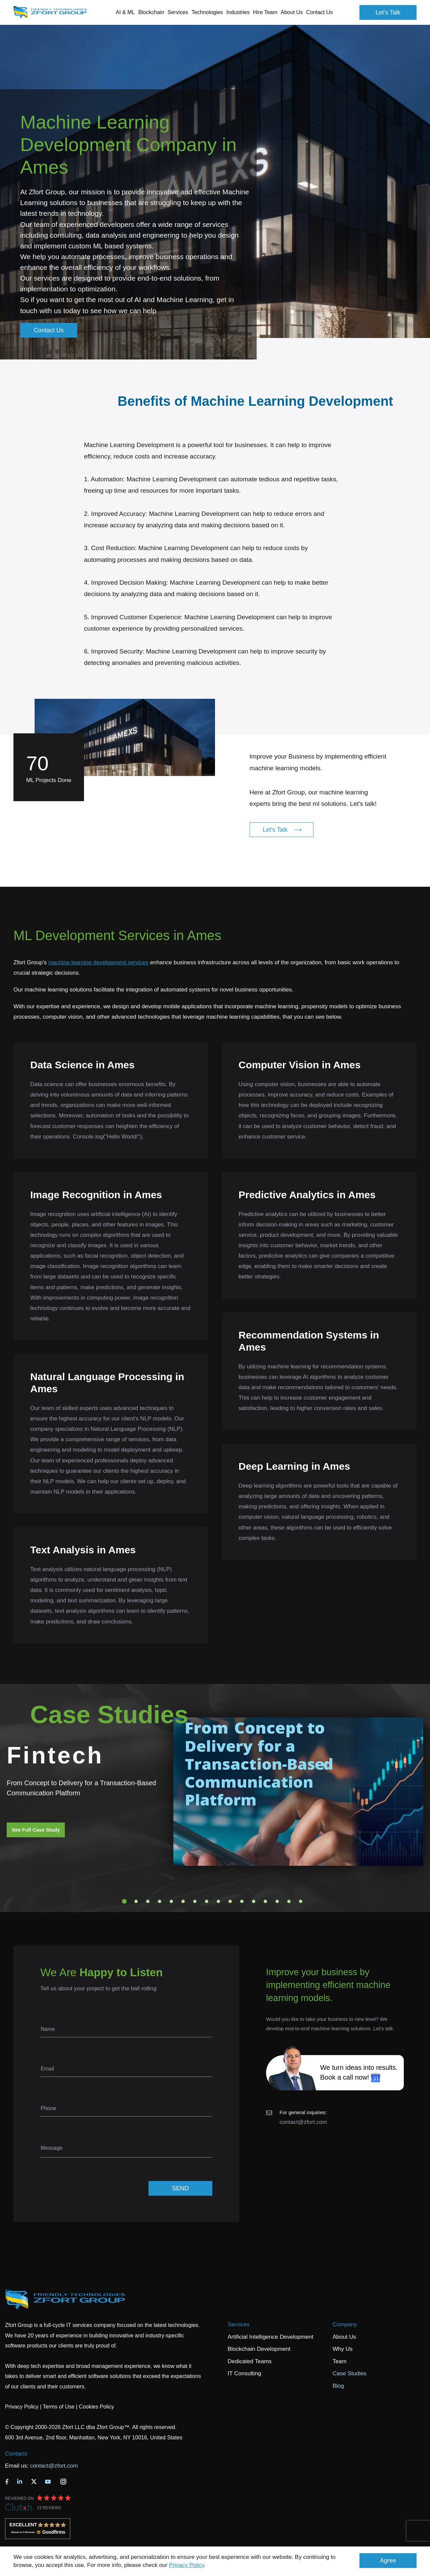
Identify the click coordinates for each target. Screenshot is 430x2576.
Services (239, 2324)
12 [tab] (253, 1901)
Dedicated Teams (250, 2361)
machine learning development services (98, 962)
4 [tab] (159, 1901)
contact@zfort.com (303, 2122)
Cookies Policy (96, 2407)
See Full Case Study (36, 1830)
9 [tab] (218, 1901)
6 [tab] (183, 1901)
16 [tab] (300, 1901)
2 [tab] (136, 1901)
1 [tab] (124, 1901)
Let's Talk (388, 12)
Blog (338, 2386)
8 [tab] (206, 1901)
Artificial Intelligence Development (270, 2337)
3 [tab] (147, 1901)
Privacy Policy (186, 2565)
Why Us (343, 2349)
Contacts (16, 2453)
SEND (180, 2188)
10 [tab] (230, 1901)
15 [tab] (289, 1901)
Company (345, 2324)
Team (340, 2361)
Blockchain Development (259, 2349)
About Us (344, 2337)
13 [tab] (265, 1901)
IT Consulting (244, 2373)
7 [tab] (195, 1901)
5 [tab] (171, 1901)
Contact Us (319, 12)
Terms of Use (58, 2407)
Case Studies (350, 2373)
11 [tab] (242, 1901)
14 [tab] (277, 1901)
